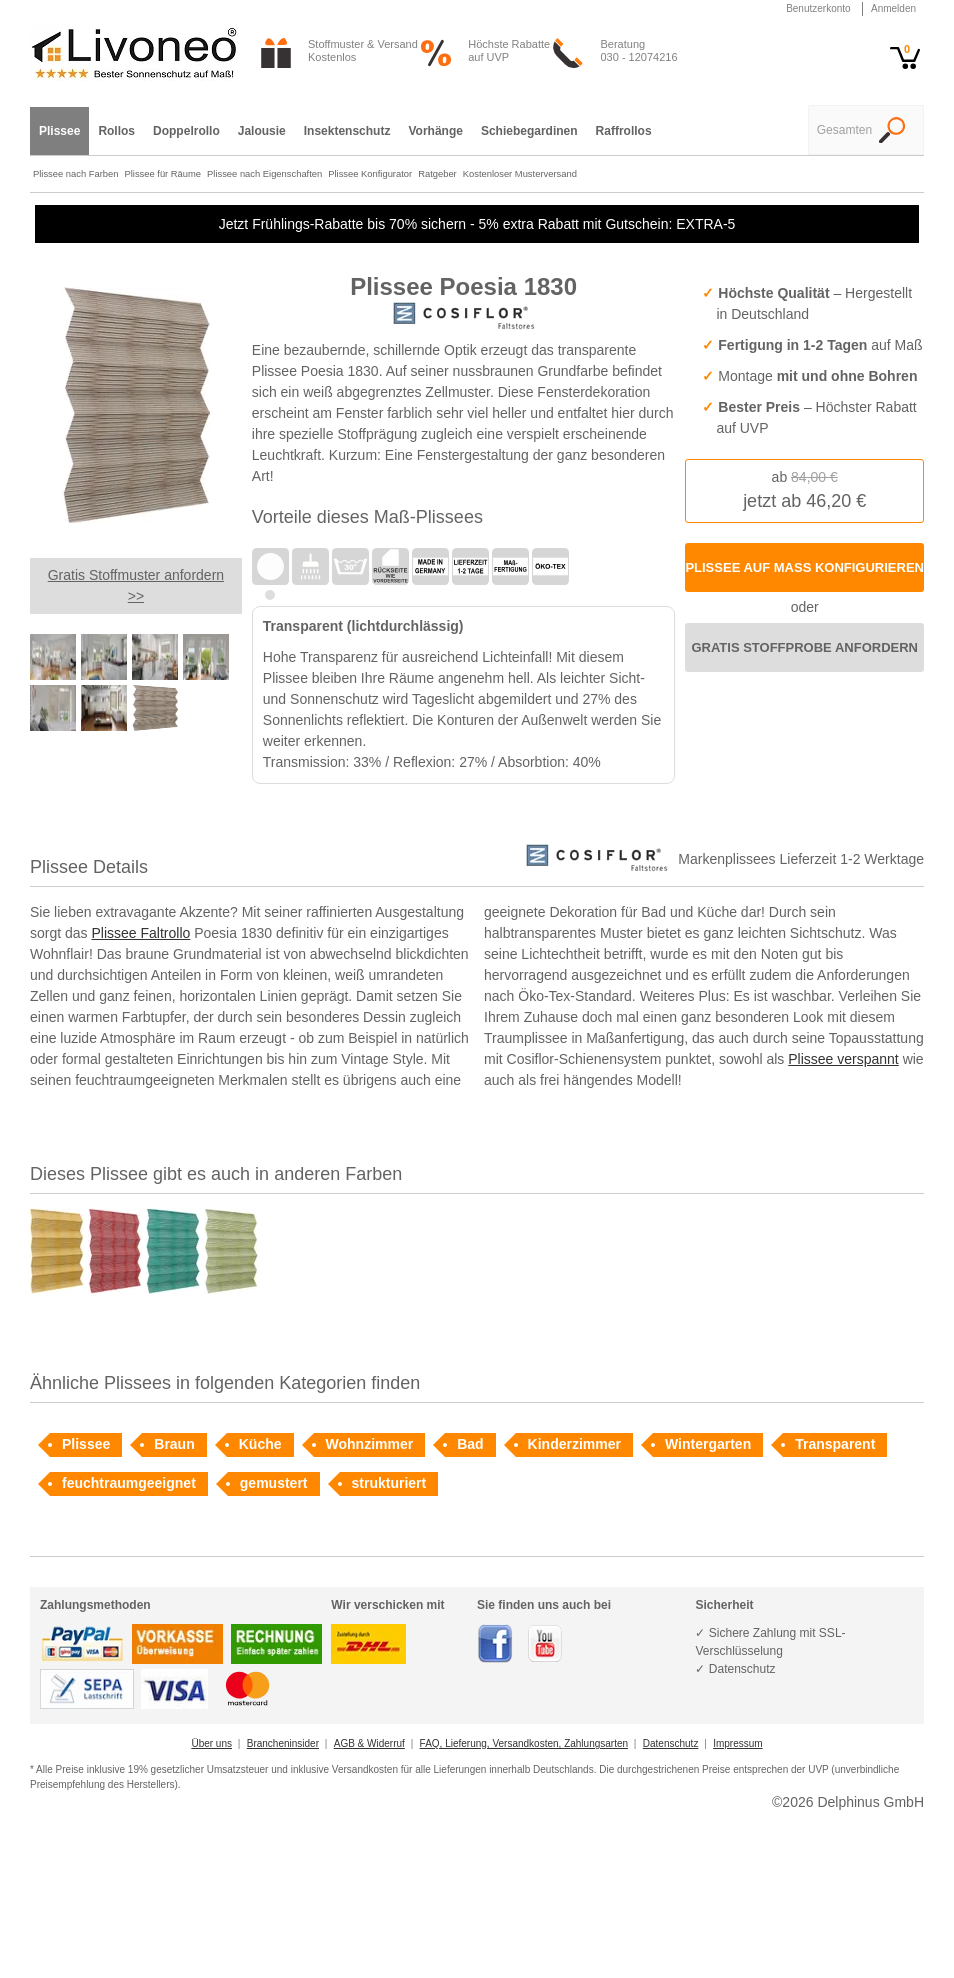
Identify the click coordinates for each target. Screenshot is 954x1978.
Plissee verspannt (843, 1059)
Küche (260, 1444)
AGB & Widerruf (369, 1743)
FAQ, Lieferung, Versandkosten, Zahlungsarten (524, 1743)
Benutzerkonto (818, 8)
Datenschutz (671, 1743)
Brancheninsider (283, 1743)
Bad (470, 1444)
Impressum (737, 1743)
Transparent (835, 1444)
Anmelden (893, 8)
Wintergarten (708, 1444)
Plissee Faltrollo (140, 933)
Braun (174, 1444)
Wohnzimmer (370, 1444)
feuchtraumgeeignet (129, 1483)
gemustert (274, 1483)
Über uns (211, 1743)
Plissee (86, 1444)
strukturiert (389, 1483)
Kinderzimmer (574, 1444)
